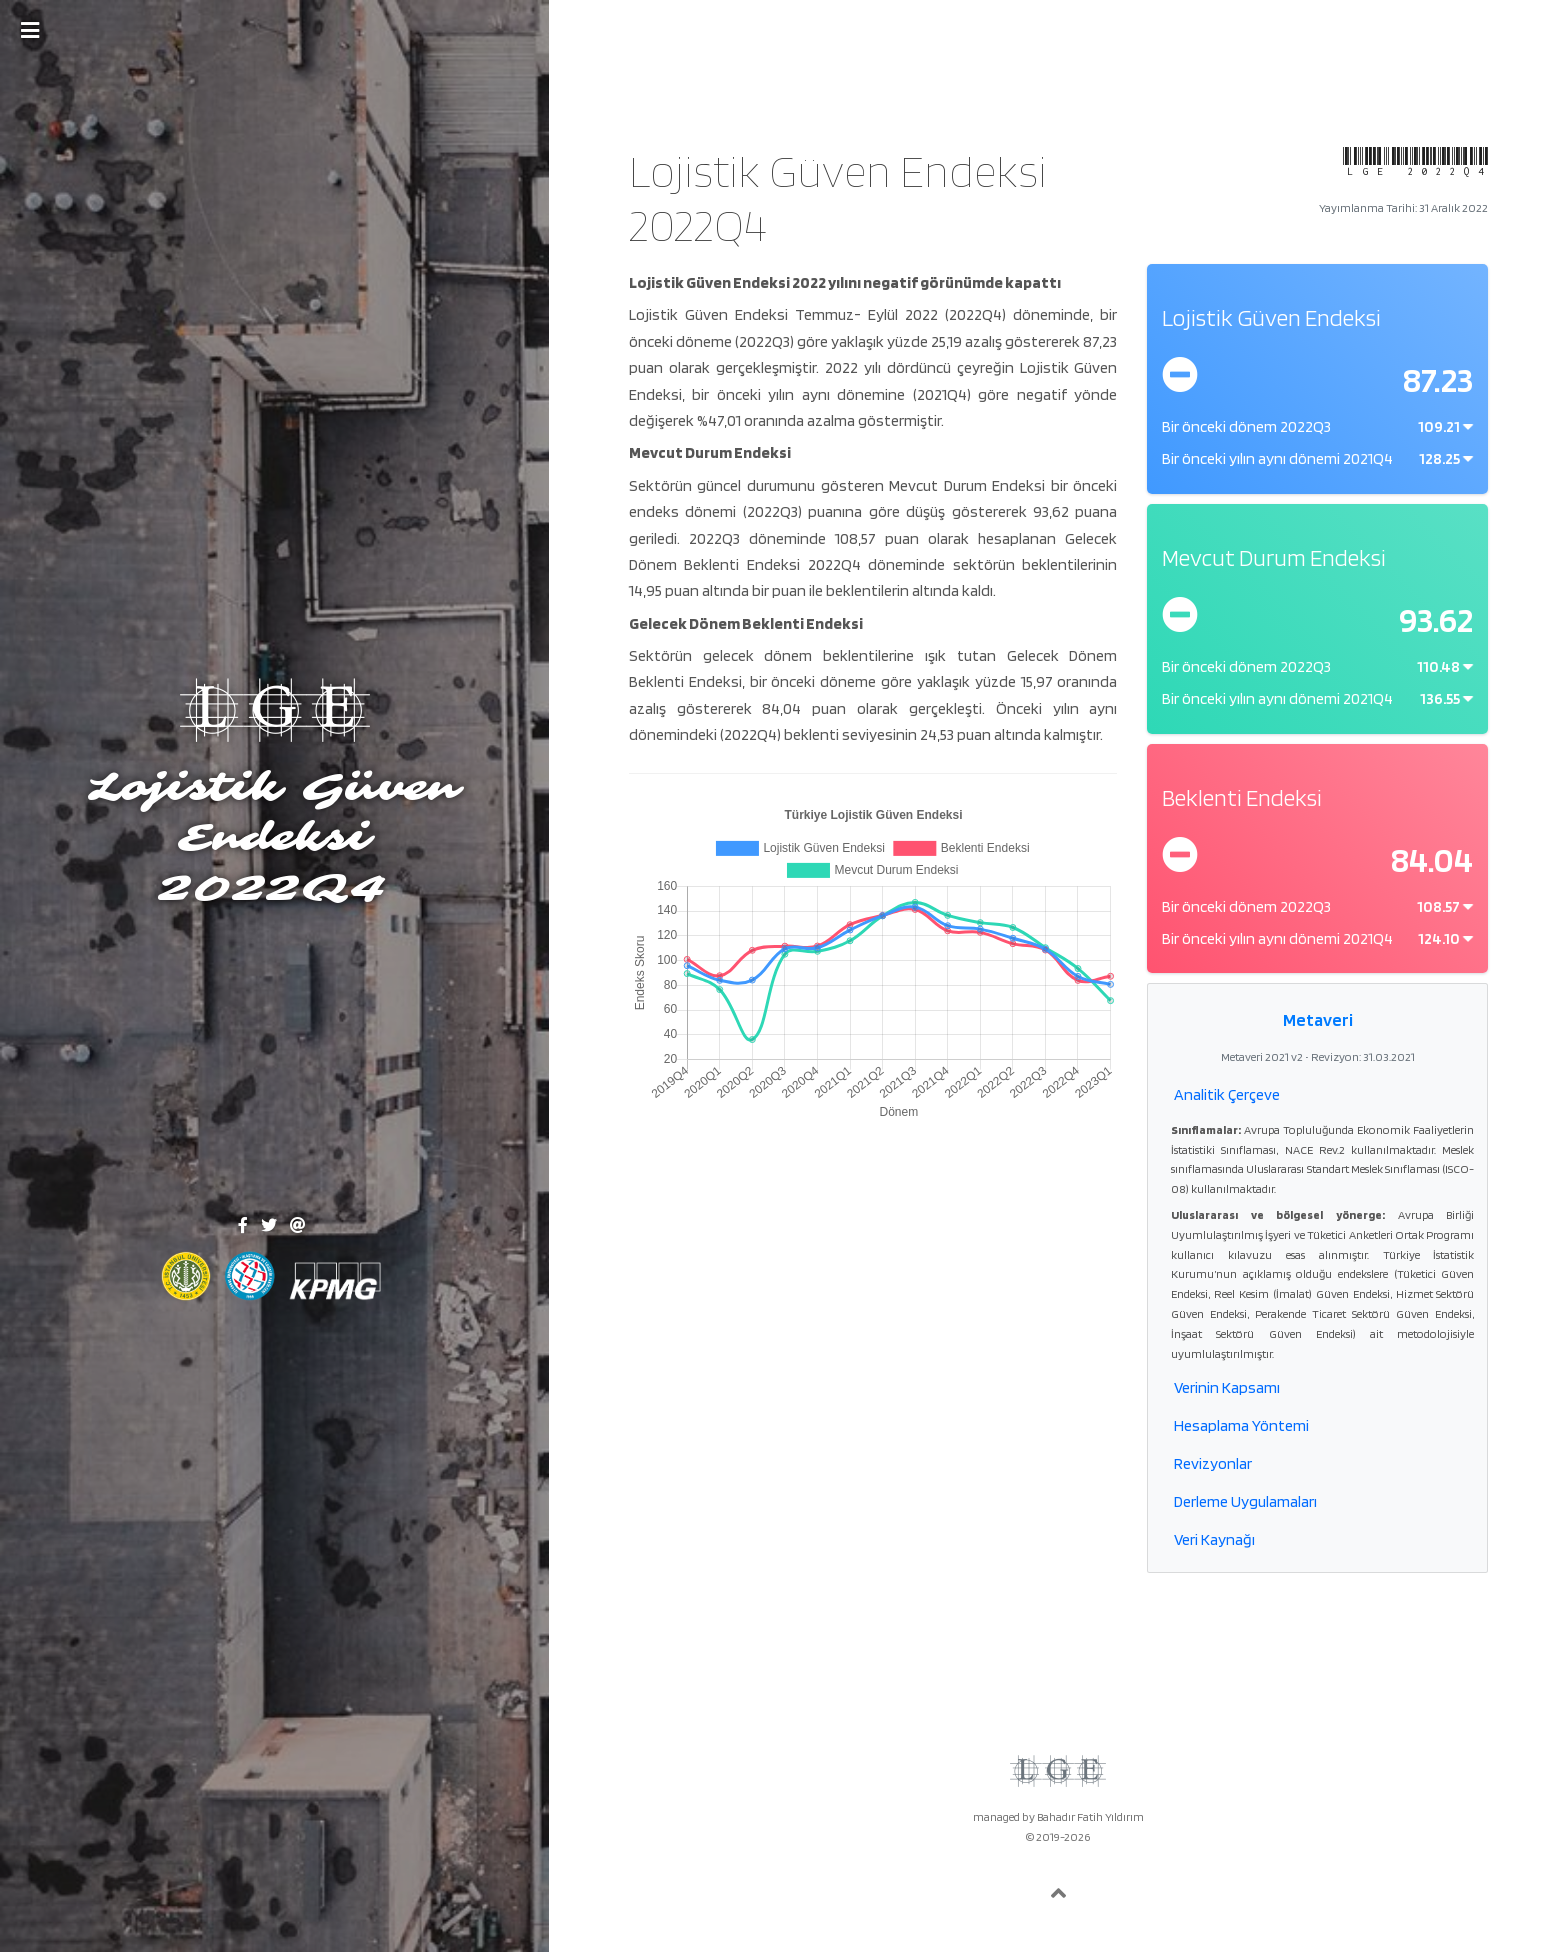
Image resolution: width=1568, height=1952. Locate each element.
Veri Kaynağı (1214, 1539)
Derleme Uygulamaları (1245, 1501)
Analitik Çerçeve (1227, 1094)
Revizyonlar (1213, 1463)
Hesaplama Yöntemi (1241, 1425)
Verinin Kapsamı (1227, 1387)
